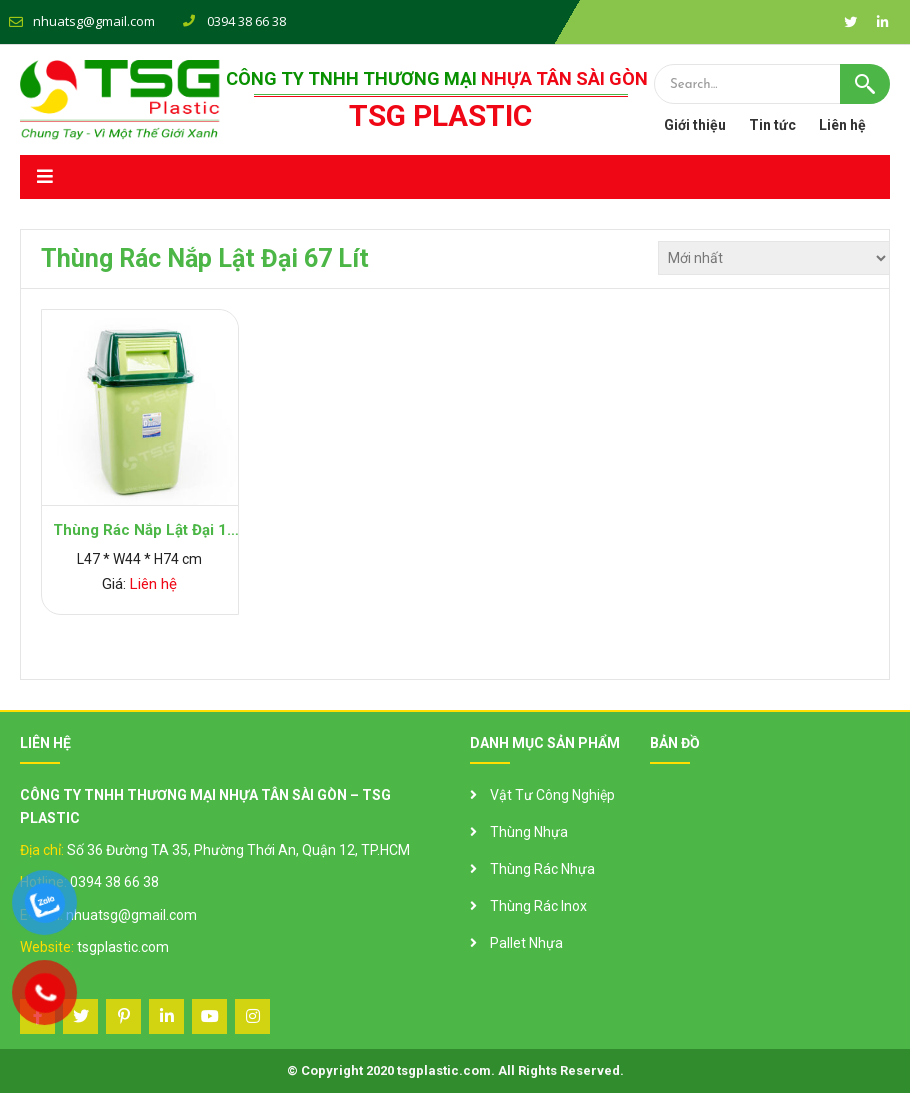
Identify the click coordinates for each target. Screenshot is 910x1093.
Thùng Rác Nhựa (542, 869)
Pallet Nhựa (526, 943)
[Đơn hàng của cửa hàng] (774, 258)
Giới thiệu (695, 125)
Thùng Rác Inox (538, 906)
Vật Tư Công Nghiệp (552, 795)
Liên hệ (842, 125)
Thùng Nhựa (529, 832)
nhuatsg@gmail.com (94, 21)
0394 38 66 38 (114, 882)
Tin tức (772, 125)
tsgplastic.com (123, 947)
